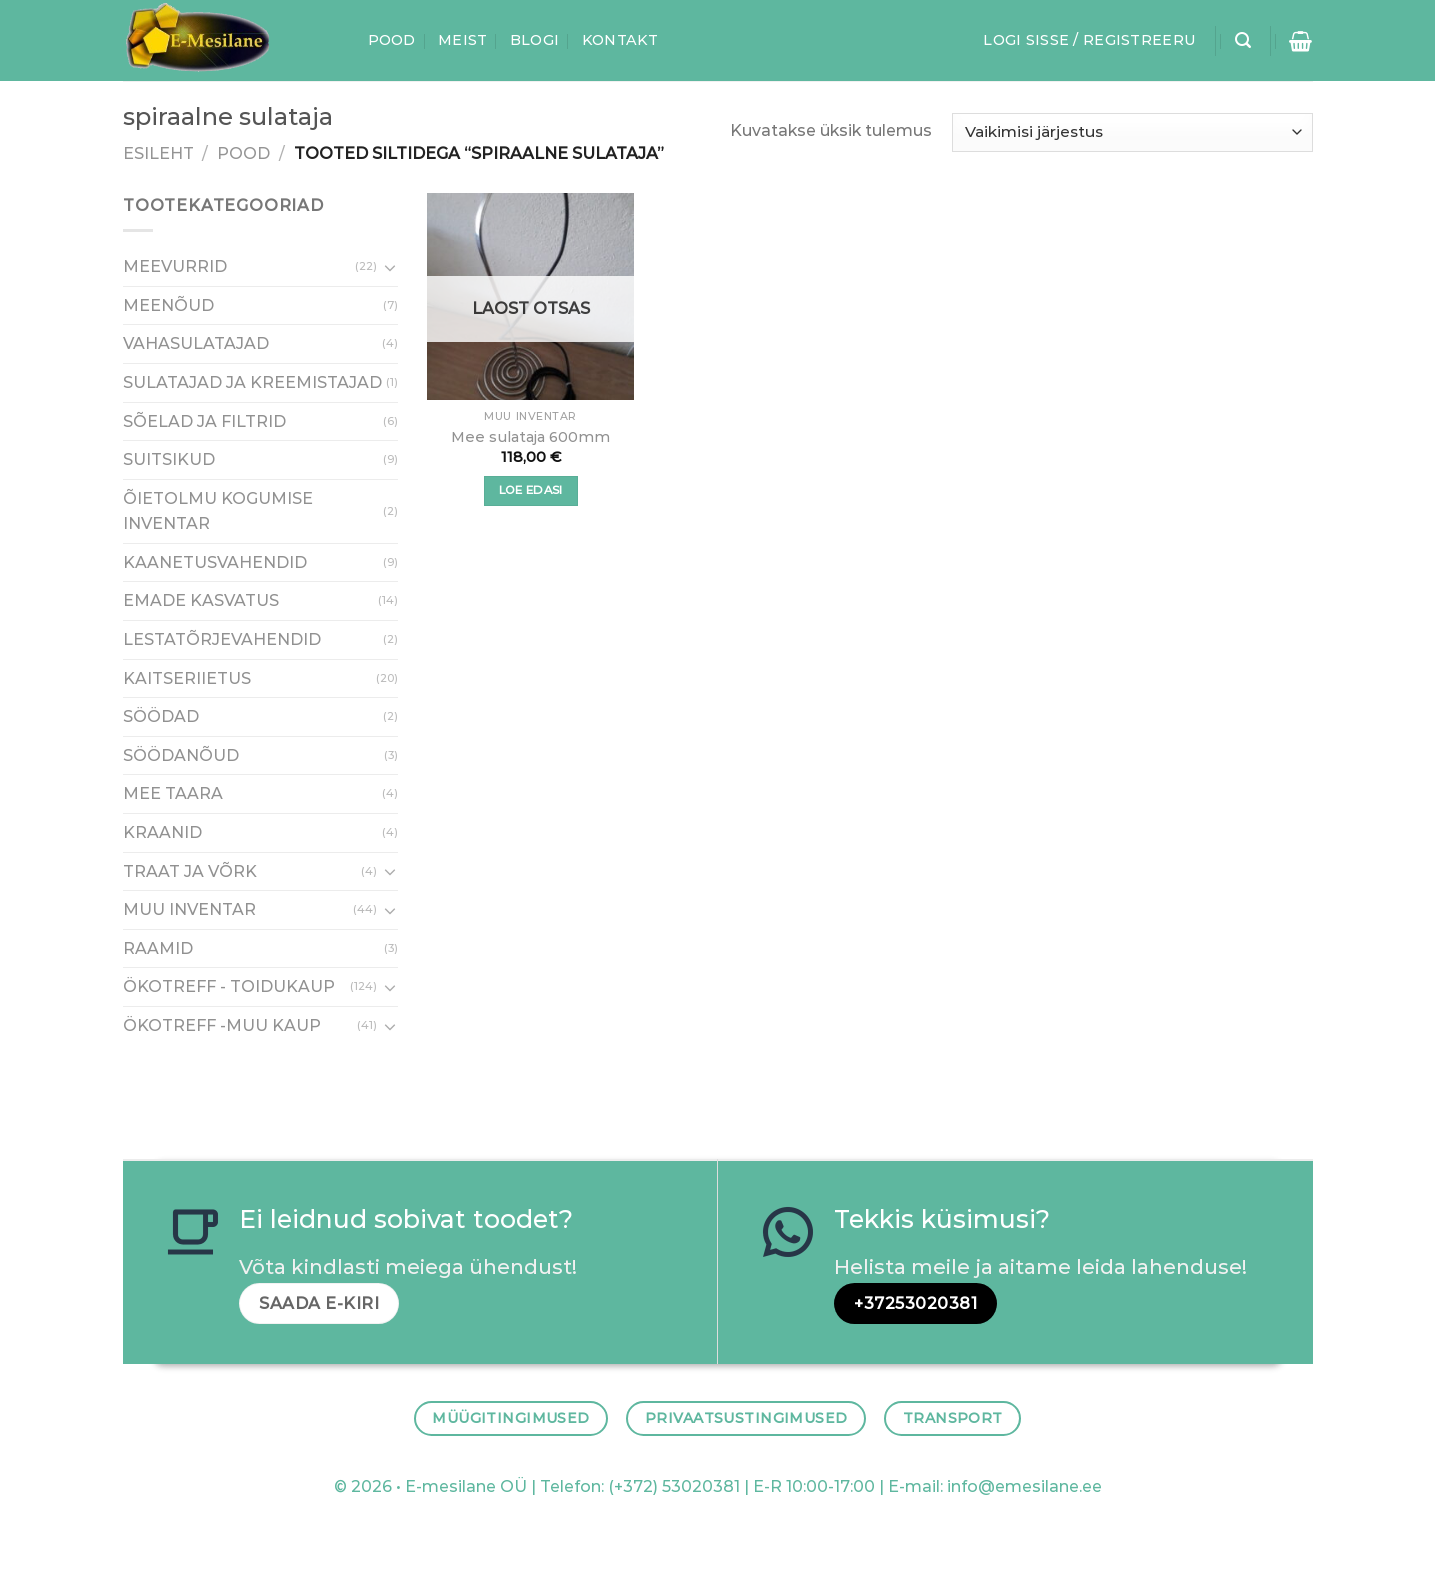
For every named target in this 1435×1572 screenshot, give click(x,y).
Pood (392, 40)
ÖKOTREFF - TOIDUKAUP (229, 987)
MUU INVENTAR (189, 910)
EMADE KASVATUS (201, 601)
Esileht (158, 153)
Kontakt (620, 40)
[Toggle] (390, 267)
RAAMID (158, 948)
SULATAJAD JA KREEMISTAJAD (252, 382)
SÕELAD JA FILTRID (204, 421)
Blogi (534, 40)
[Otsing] (1243, 40)
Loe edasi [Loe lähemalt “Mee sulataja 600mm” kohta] (531, 490)
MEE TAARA (173, 794)
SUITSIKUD (169, 459)
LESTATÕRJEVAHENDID (222, 639)
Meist (462, 40)
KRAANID (162, 832)
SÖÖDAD (161, 717)
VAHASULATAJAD (196, 344)
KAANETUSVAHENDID (215, 562)
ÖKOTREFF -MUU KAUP (222, 1025)
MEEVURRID (175, 267)
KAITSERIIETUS (187, 678)
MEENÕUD (168, 305)
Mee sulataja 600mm (530, 437)
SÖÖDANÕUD (181, 755)
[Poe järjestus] (1132, 132)
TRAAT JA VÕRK (190, 871)
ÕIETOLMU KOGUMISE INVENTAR (218, 511)
